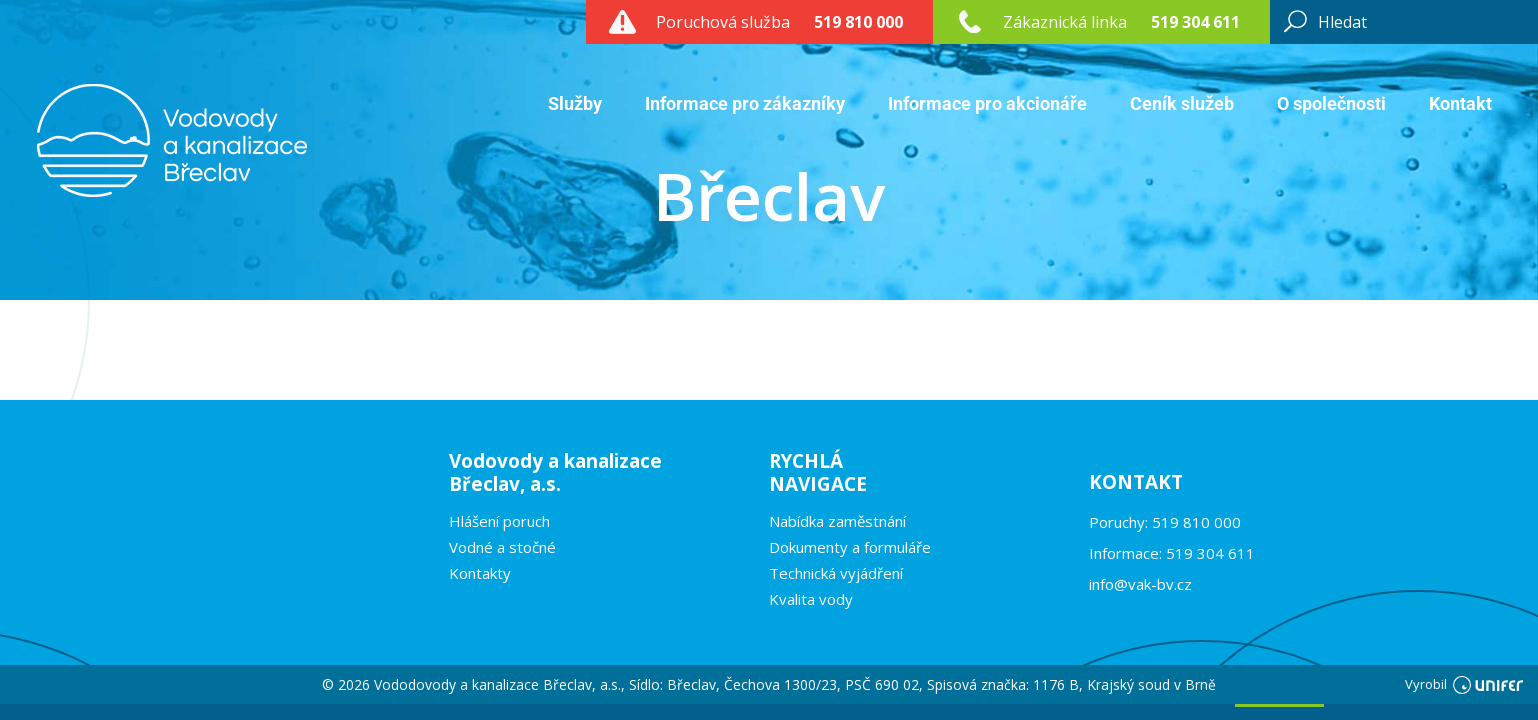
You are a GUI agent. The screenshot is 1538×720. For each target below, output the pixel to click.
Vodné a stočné (502, 547)
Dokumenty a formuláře (850, 547)
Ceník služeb (1182, 103)
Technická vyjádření (836, 573)
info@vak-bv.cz (1140, 584)
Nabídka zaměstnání (837, 521)
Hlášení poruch (499, 521)
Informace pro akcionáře (987, 103)
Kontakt (1460, 103)
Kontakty (480, 573)
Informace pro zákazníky (745, 103)
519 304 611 (1195, 22)
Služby (575, 103)
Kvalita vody (811, 599)
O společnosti (1331, 103)
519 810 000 (858, 22)
